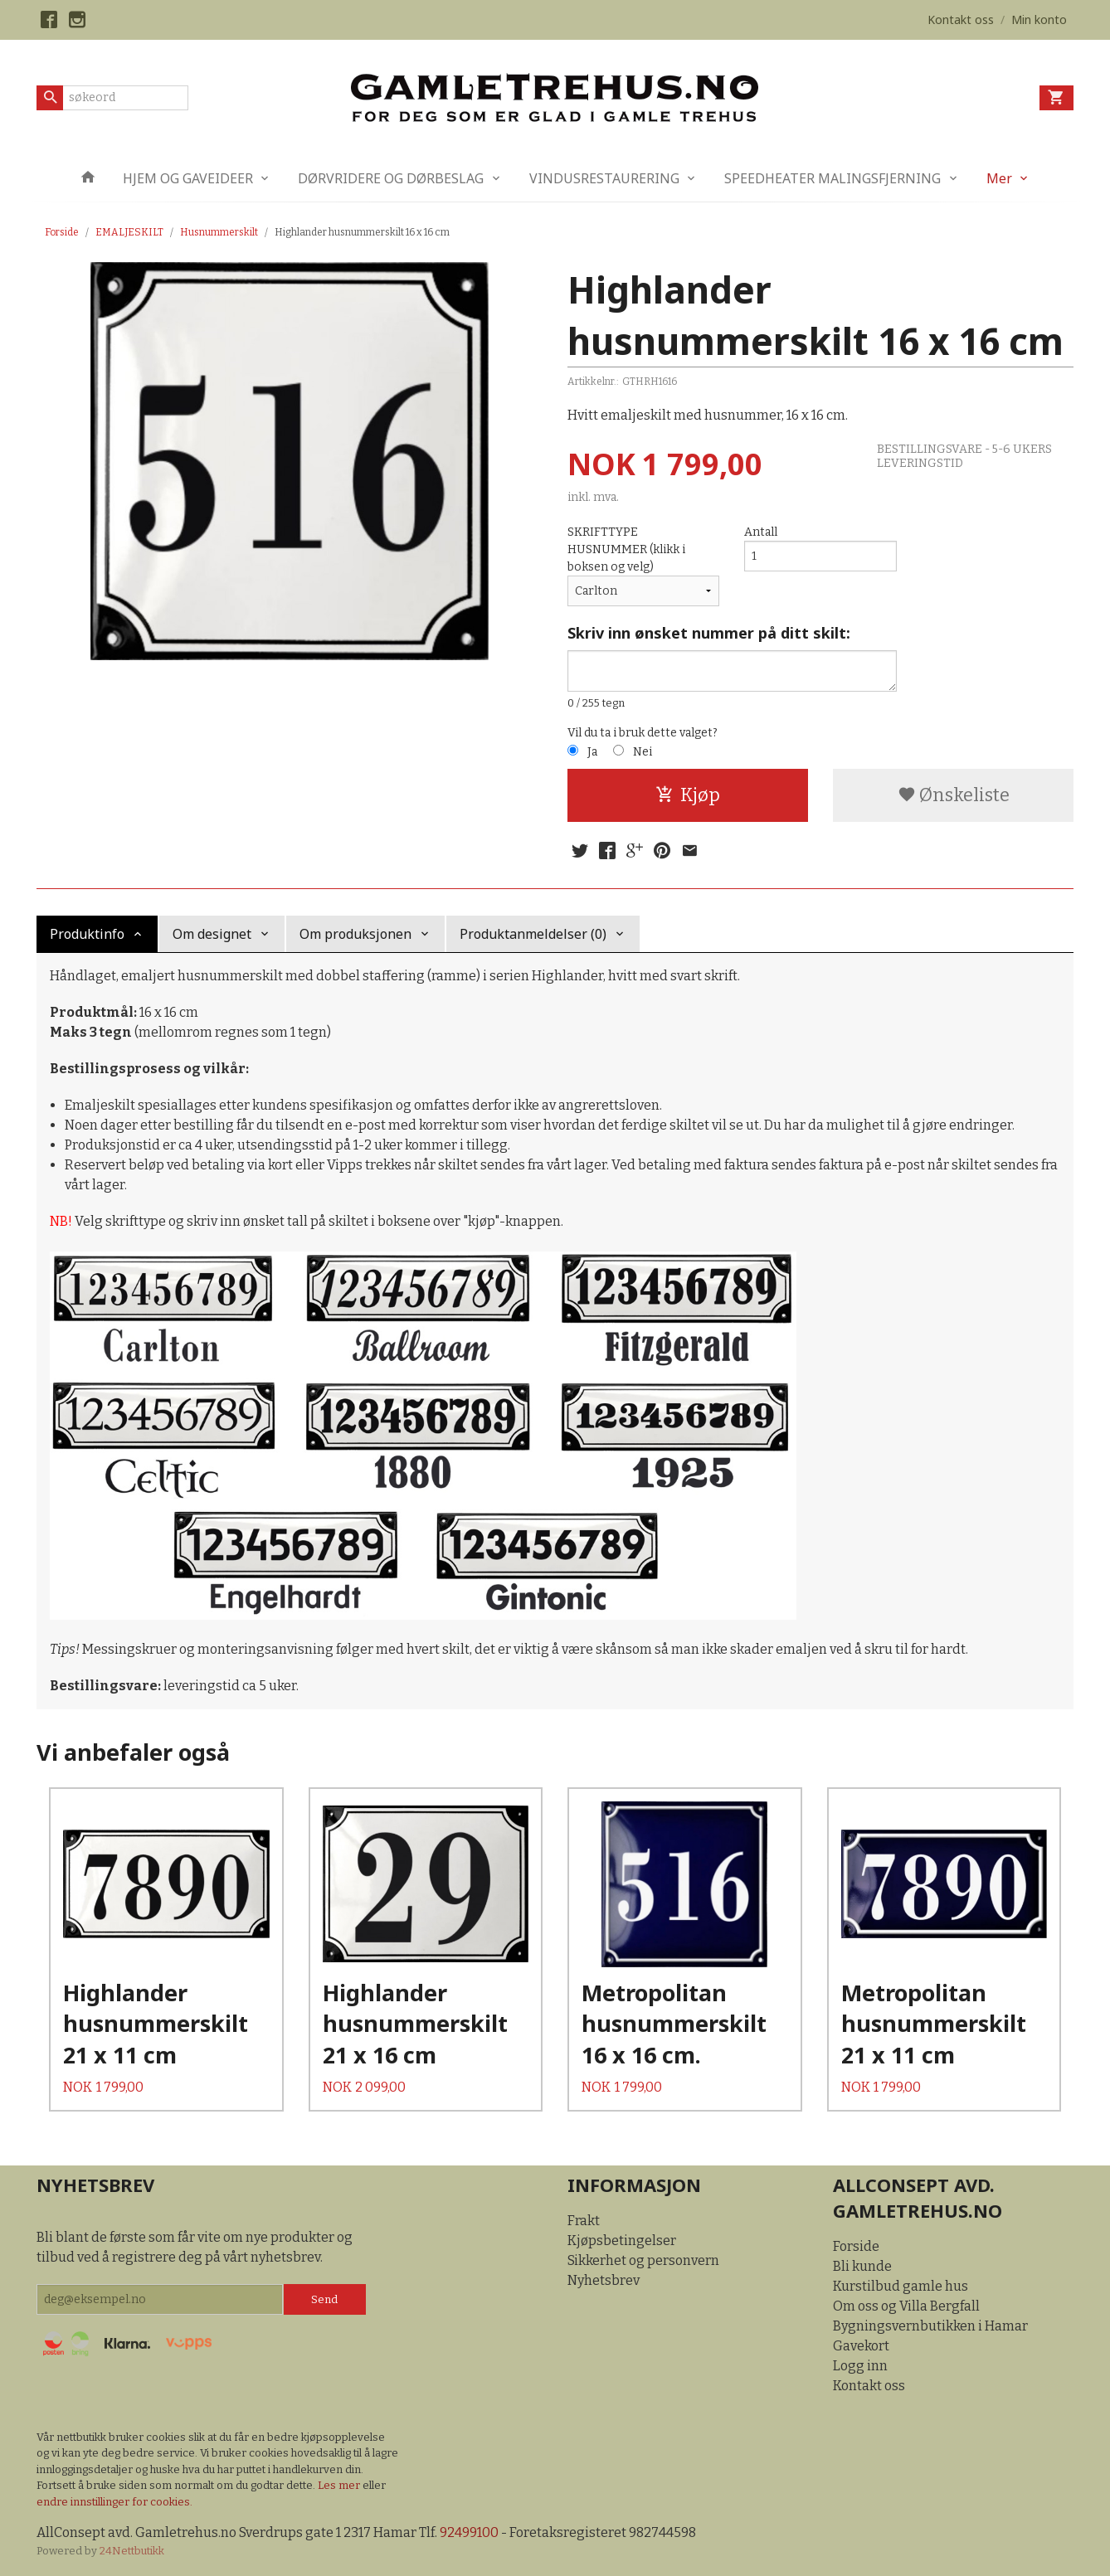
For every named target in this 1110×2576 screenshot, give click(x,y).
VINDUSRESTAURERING (604, 178)
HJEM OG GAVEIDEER (188, 178)
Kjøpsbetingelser (621, 2240)
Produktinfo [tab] (87, 934)
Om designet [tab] (212, 934)
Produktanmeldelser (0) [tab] (533, 934)
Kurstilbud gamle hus (900, 2286)
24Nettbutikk (132, 2550)
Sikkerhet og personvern (643, 2260)
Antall (760, 532)
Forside (62, 232)
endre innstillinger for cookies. (114, 2502)
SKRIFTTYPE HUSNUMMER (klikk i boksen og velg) (626, 549)
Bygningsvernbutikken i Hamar (930, 2326)
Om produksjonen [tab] (355, 934)
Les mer (340, 2485)
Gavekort (861, 2346)
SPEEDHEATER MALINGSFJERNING (832, 178)
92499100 (469, 2532)
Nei (642, 752)
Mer (999, 178)
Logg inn (860, 2366)
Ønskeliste (954, 795)
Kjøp (687, 795)
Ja (592, 752)
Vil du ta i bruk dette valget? (642, 733)
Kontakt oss (869, 2386)
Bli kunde (862, 2266)
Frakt (583, 2220)
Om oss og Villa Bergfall (906, 2306)
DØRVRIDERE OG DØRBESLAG (391, 178)
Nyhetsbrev (603, 2280)
